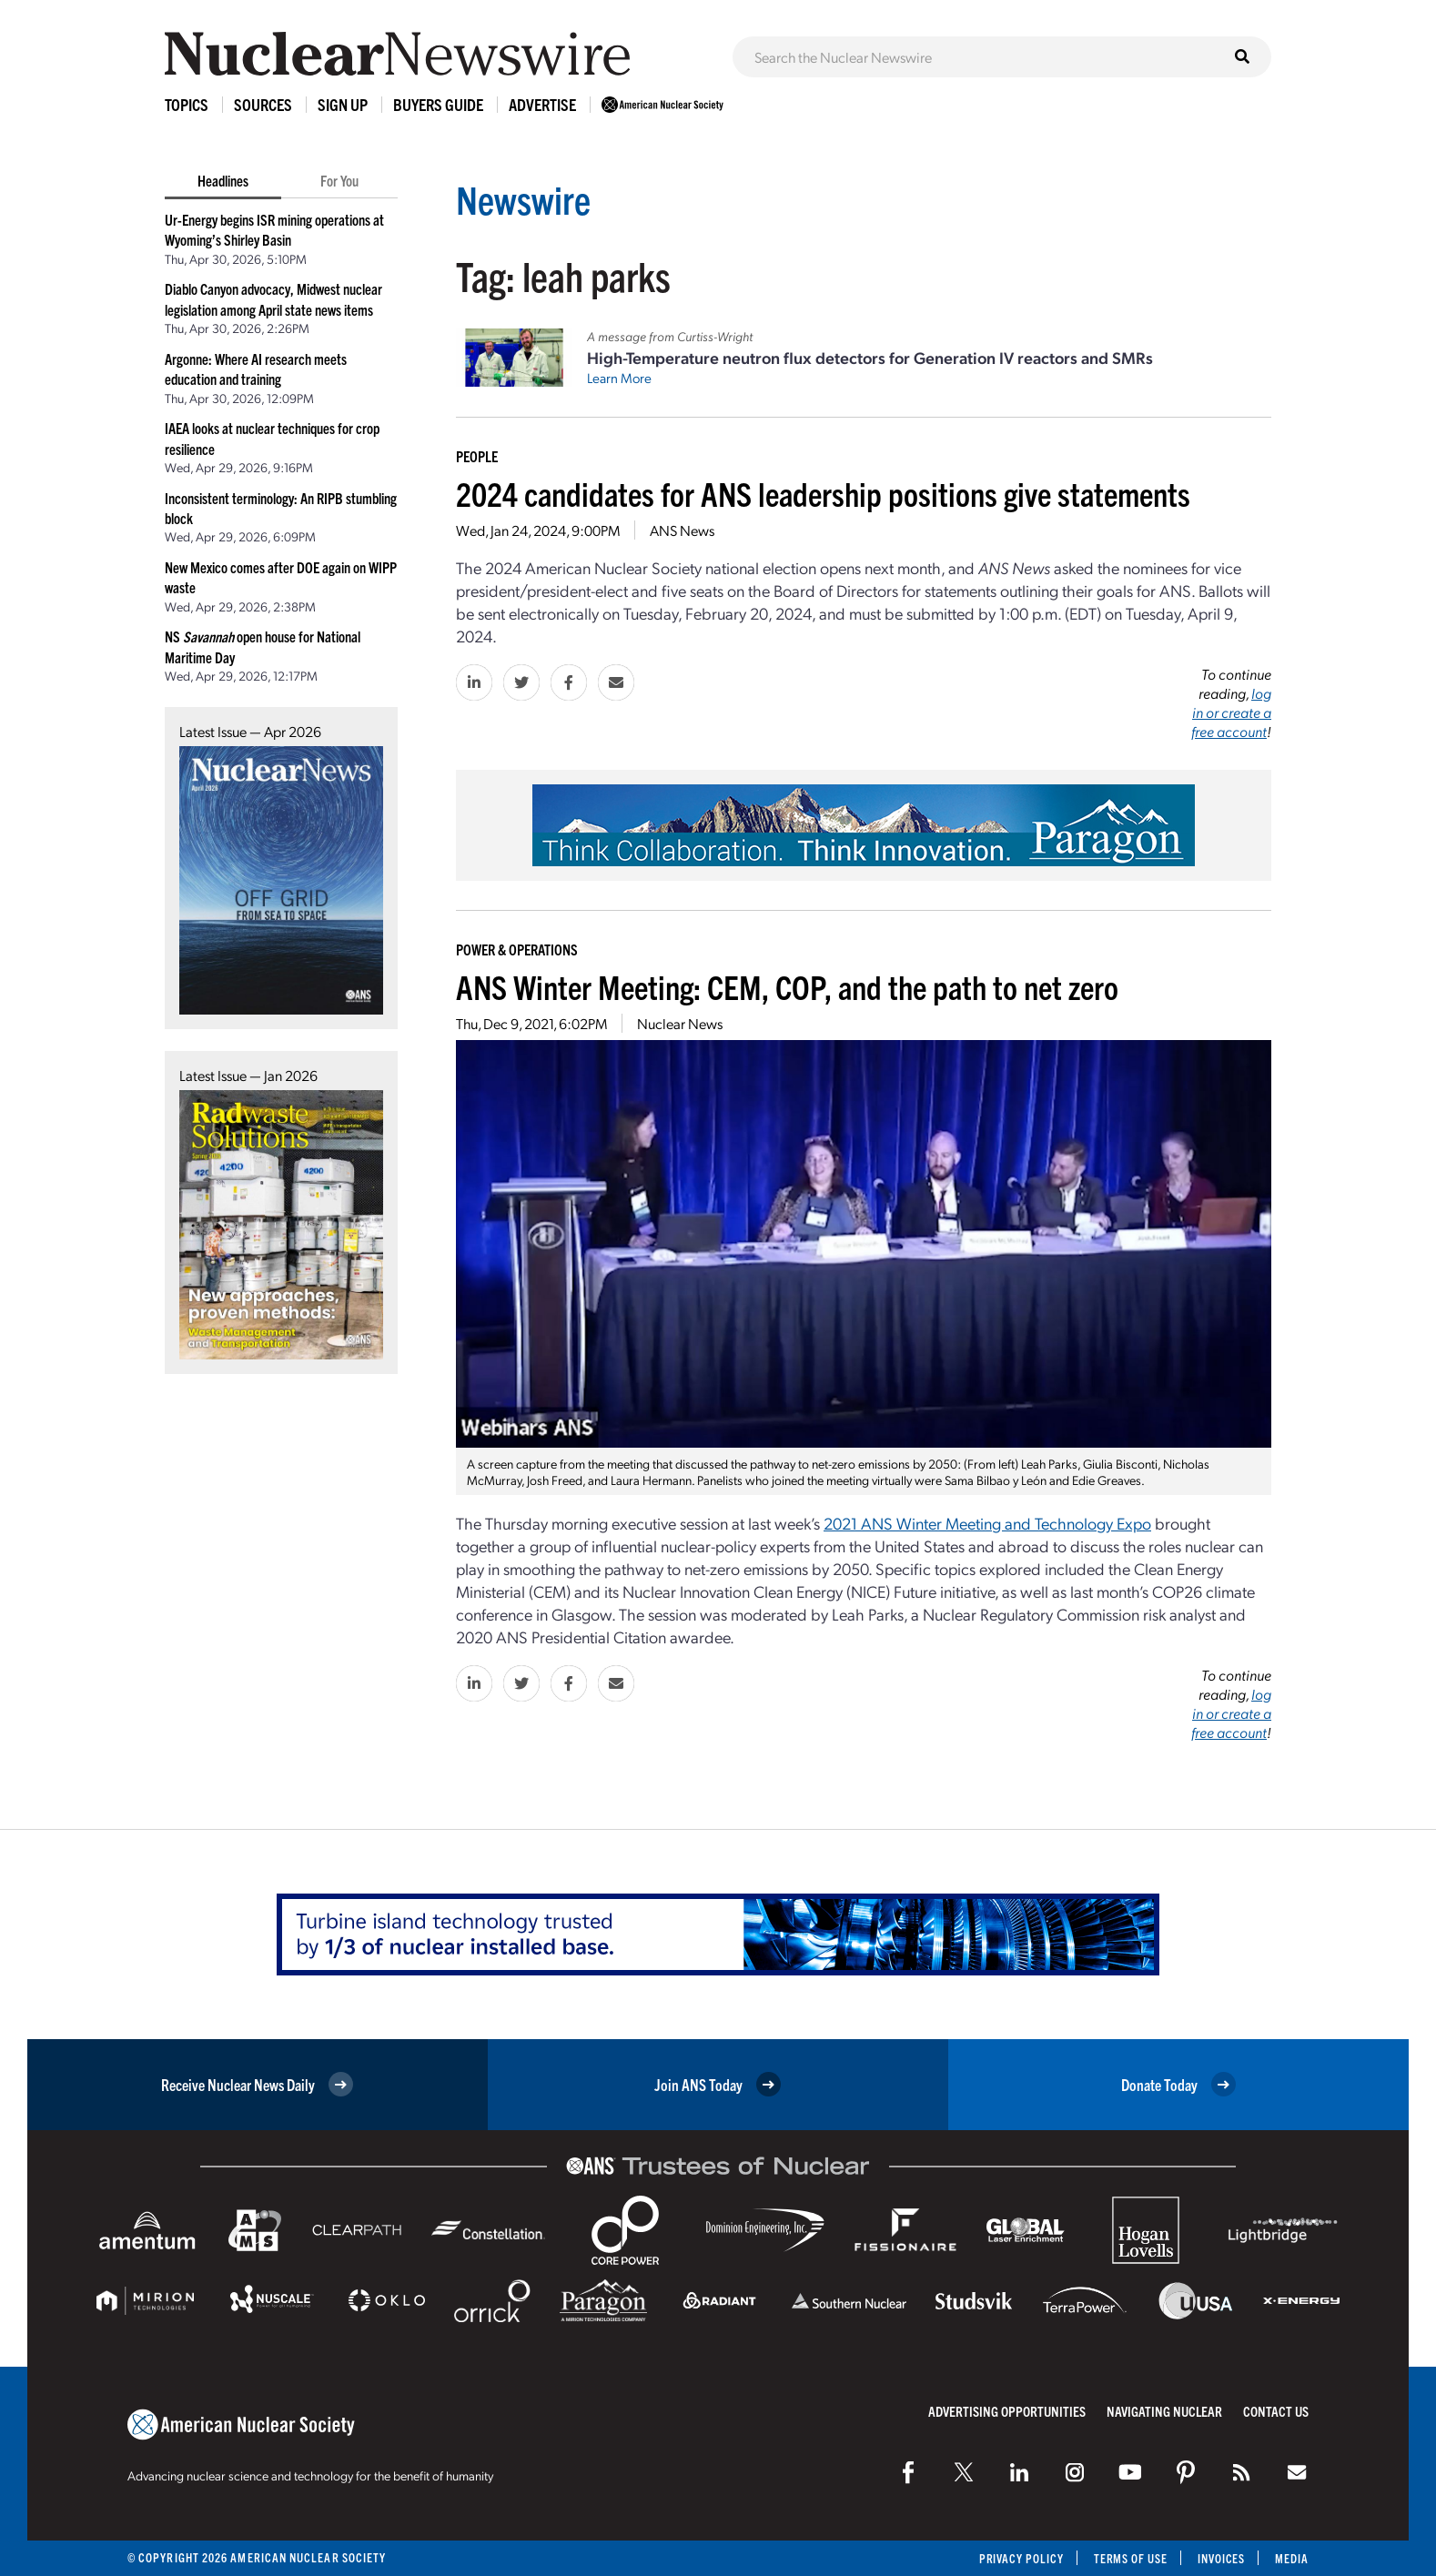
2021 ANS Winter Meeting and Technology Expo (987, 1522)
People (477, 456)
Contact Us (1276, 2410)
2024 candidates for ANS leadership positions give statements (823, 492)
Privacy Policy (1017, 2558)
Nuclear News (680, 1023)
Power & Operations (517, 949)
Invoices (1220, 2558)
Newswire (526, 198)
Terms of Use (1128, 2558)
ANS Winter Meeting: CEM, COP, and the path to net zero (787, 985)
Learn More (619, 378)
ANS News (682, 530)
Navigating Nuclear (1164, 2410)
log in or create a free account (1231, 712)
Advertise (542, 104)
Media (1292, 2558)
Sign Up (343, 104)
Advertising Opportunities (1007, 2410)
